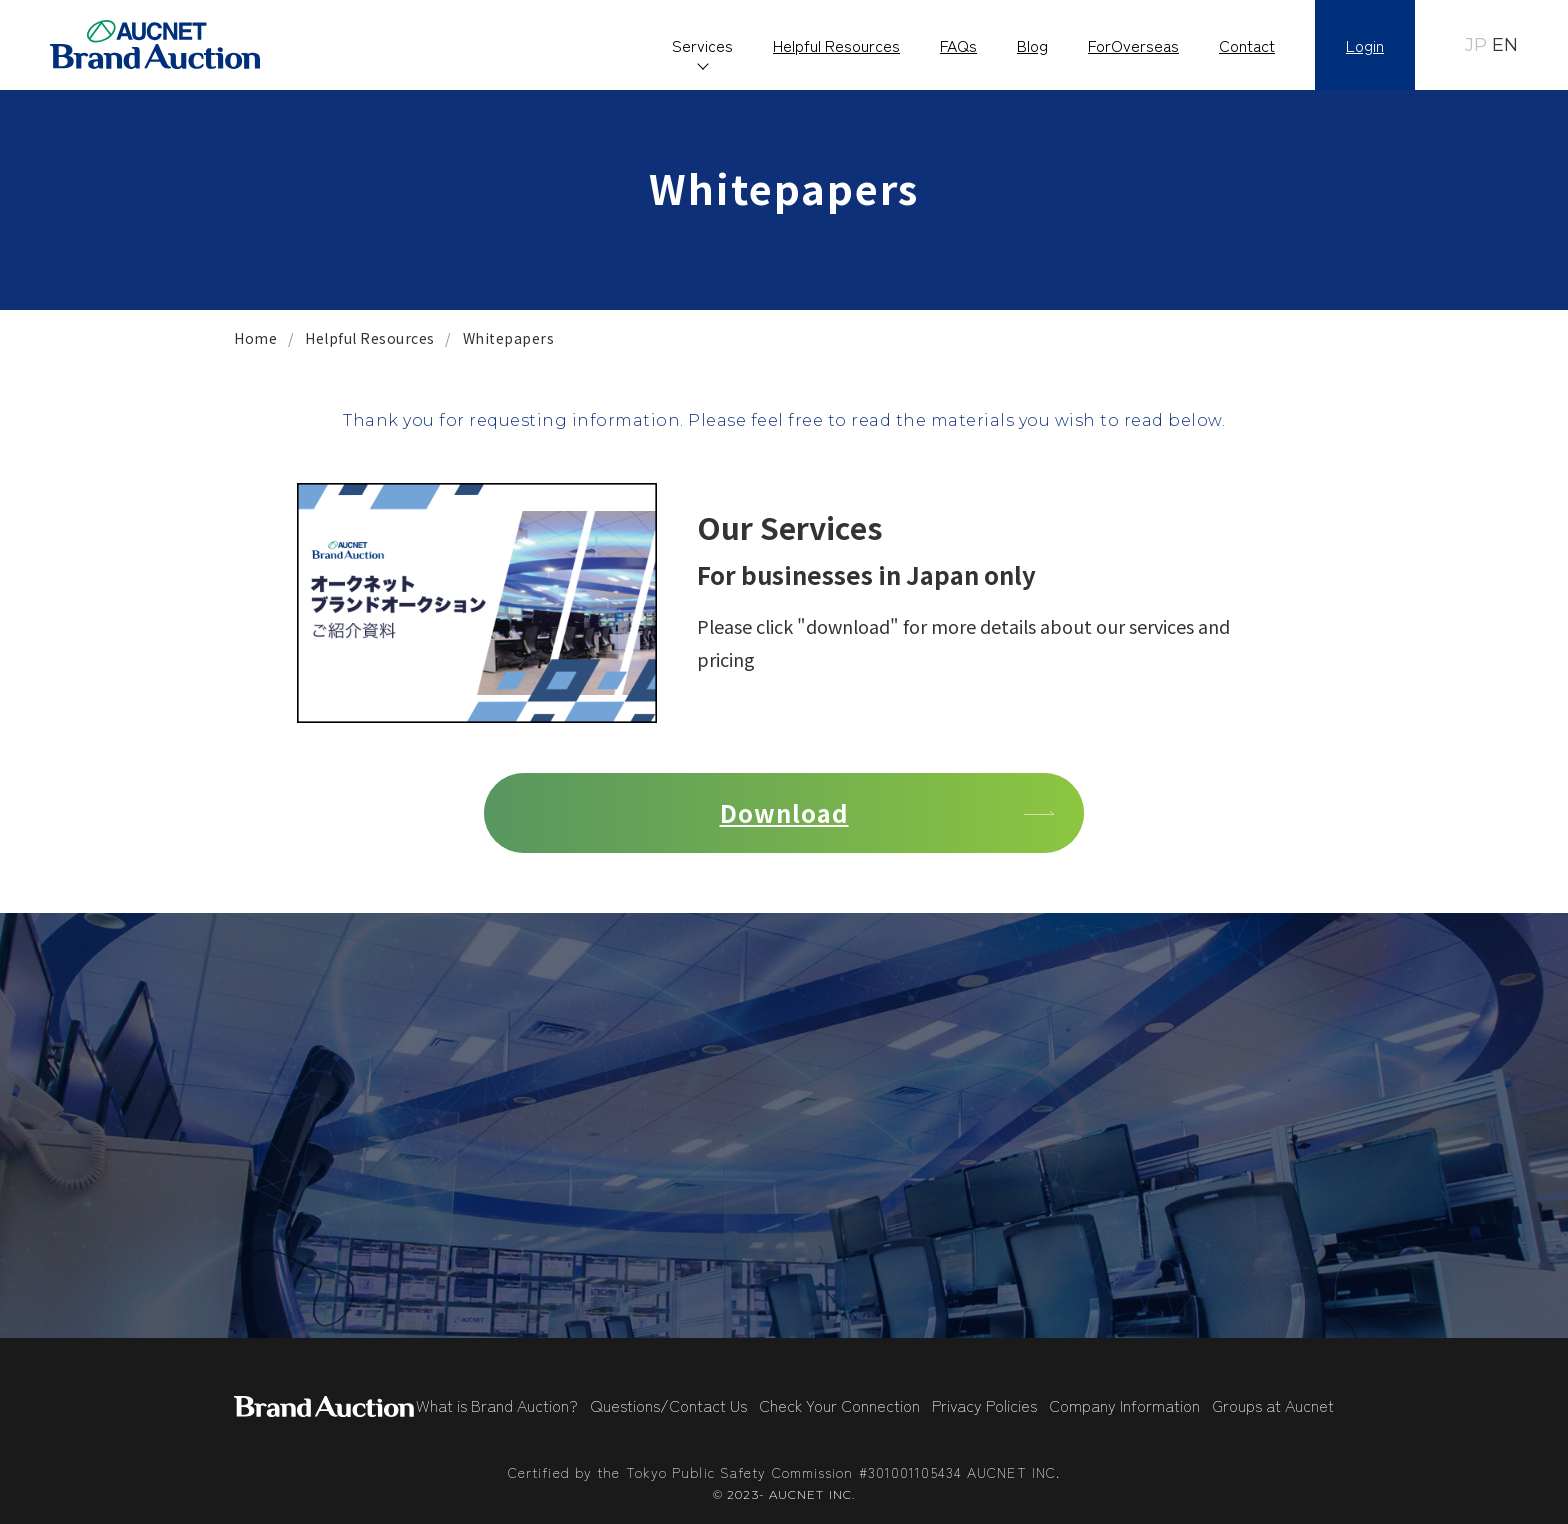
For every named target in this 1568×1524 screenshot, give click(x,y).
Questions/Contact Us (668, 1405)
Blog (1032, 45)
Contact (1247, 45)
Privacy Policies (984, 1405)
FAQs (958, 45)
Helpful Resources (836, 45)
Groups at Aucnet (1273, 1405)
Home (255, 338)
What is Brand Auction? (497, 1405)
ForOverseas (1133, 45)
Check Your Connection (839, 1405)
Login (1365, 45)
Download (784, 812)
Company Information (1124, 1405)
